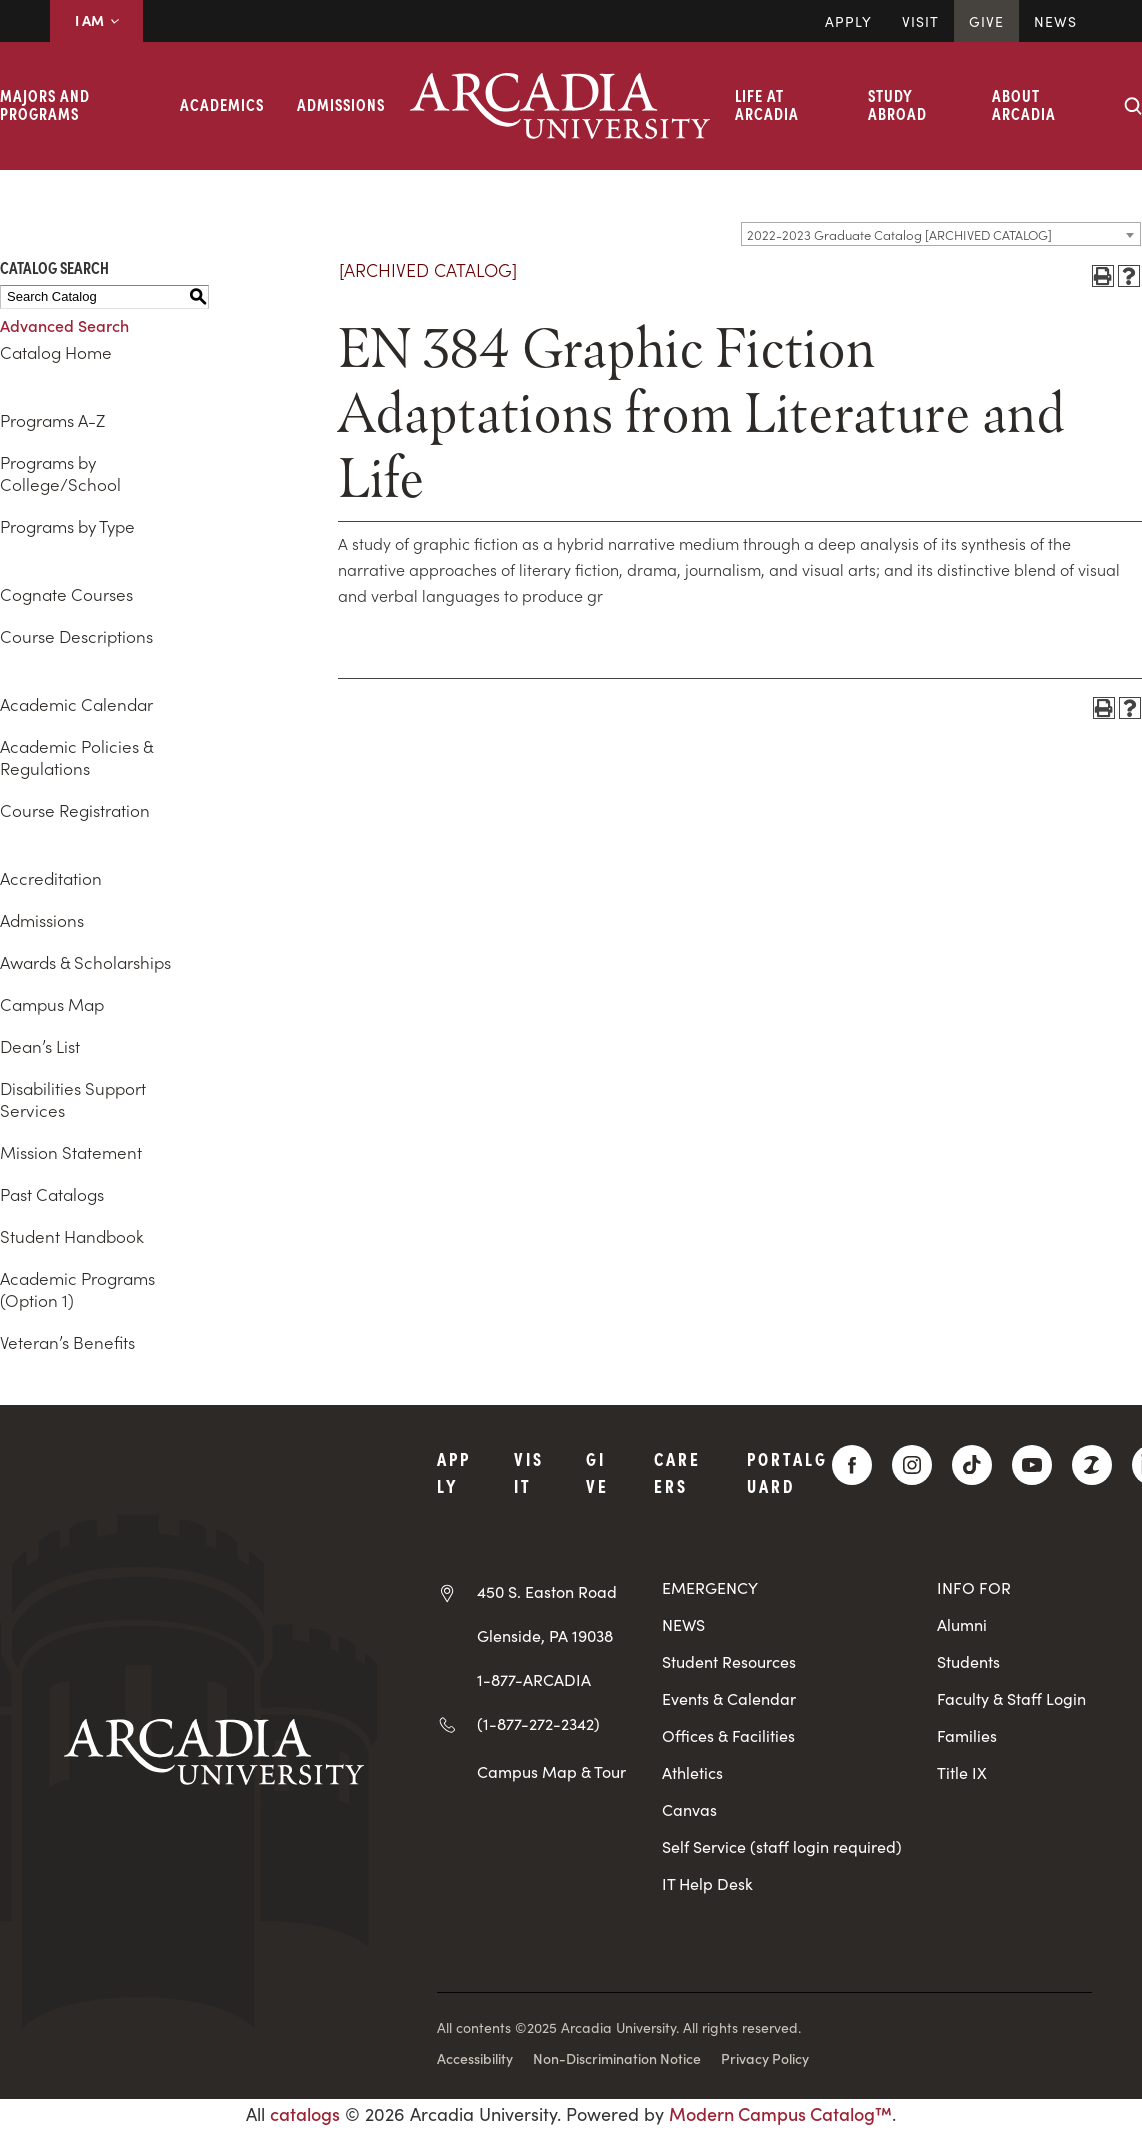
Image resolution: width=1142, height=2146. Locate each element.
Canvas (689, 1809)
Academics (222, 104)
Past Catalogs (52, 1194)
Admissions (341, 104)
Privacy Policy (765, 2058)
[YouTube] (1032, 1465)
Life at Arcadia (767, 104)
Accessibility (475, 2058)
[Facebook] (852, 1465)
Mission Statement (71, 1152)
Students (968, 1661)
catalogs (305, 2113)
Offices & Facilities (728, 1735)
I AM (96, 20)
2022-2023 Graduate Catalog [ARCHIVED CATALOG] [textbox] (899, 234)
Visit (920, 21)
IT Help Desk (707, 1883)
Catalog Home (56, 352)
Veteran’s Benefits (67, 1342)
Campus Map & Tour (551, 1771)
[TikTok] (972, 1465)
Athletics (692, 1772)
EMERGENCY (710, 1587)
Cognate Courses (66, 594)
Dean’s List (40, 1046)
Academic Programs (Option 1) (77, 1289)
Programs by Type (67, 526)
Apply (848, 21)
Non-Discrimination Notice (617, 2058)
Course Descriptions (76, 636)
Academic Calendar (76, 704)
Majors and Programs (45, 104)
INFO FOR (974, 1587)
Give (986, 21)
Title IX (962, 1772)
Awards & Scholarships (85, 962)
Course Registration (75, 810)
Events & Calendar (729, 1698)
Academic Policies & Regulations (76, 757)
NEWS (683, 1624)
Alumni (962, 1624)
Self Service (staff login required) (782, 1846)
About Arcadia (1024, 104)
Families (967, 1735)
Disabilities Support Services (73, 1099)
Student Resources (729, 1661)
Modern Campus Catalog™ (780, 2113)
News (1055, 21)
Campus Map (52, 1004)
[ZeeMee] (1092, 1465)
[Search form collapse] (1133, 106)
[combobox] (941, 234)
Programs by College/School (60, 473)
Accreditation (51, 878)
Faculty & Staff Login (1011, 1698)
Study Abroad (897, 104)
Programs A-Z (52, 420)
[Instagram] (912, 1465)
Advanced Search (64, 325)
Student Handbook (72, 1236)
